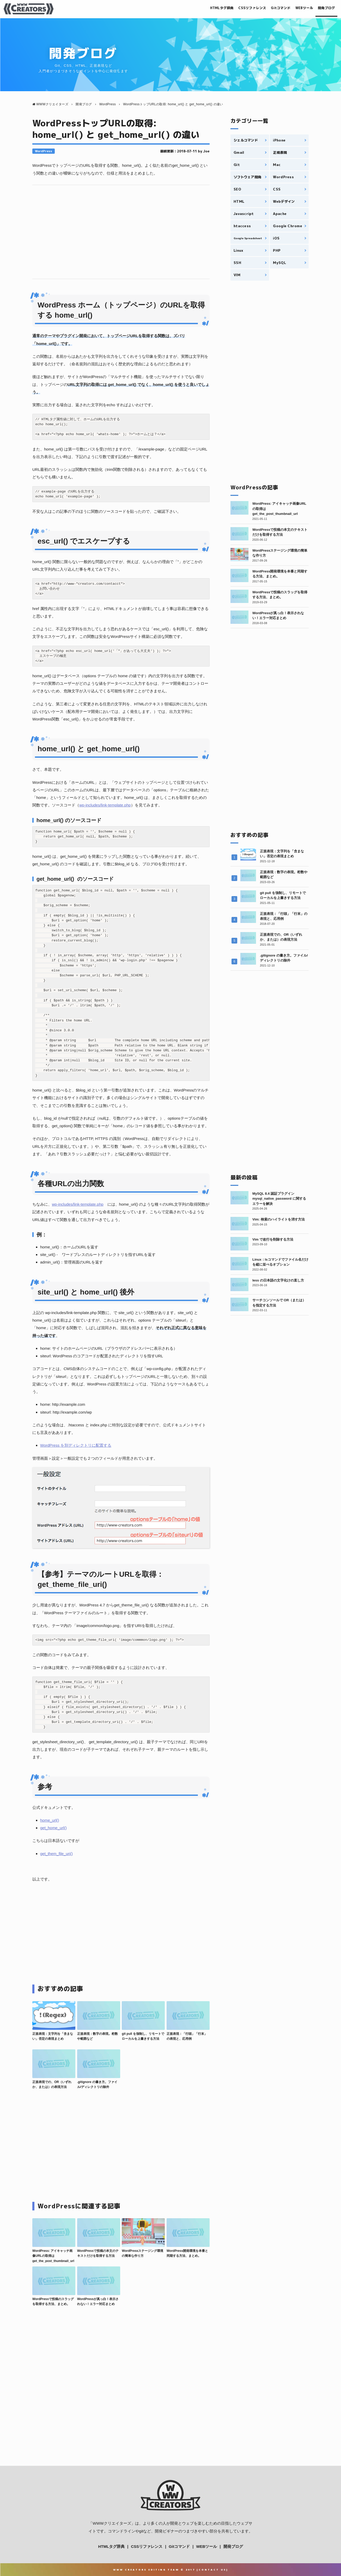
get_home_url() (53, 1828)
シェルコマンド (246, 140)
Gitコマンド (271, 8)
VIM (237, 275)
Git (237, 164)
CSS (277, 189)
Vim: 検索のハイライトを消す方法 (278, 1219)
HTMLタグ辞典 (203, 8)
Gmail (239, 152)
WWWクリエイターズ (112, 2523)
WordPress (43, 151)
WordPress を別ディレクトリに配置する (75, 1445)
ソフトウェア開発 (247, 177)
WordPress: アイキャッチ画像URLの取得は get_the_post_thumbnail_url (53, 2256)
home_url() (49, 1820)
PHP (277, 250)
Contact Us (212, 2569)
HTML (239, 201)
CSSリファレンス (239, 8)
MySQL (279, 262)
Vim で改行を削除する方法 (272, 1239)
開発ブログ (325, 8)
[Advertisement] (121, 231)
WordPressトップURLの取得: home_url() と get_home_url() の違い (116, 129)
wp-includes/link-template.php (105, 805)
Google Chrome (287, 226)
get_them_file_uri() (56, 1853)
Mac (277, 164)
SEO (237, 189)
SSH (237, 262)
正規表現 (280, 152)
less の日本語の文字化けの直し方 (278, 1280)
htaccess (242, 226)
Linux (238, 250)
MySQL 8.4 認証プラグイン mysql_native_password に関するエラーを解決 (279, 1199)
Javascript (244, 213)
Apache (280, 213)
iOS (276, 238)
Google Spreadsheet (248, 238)
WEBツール (298, 8)
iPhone (279, 140)
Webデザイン (284, 201)
